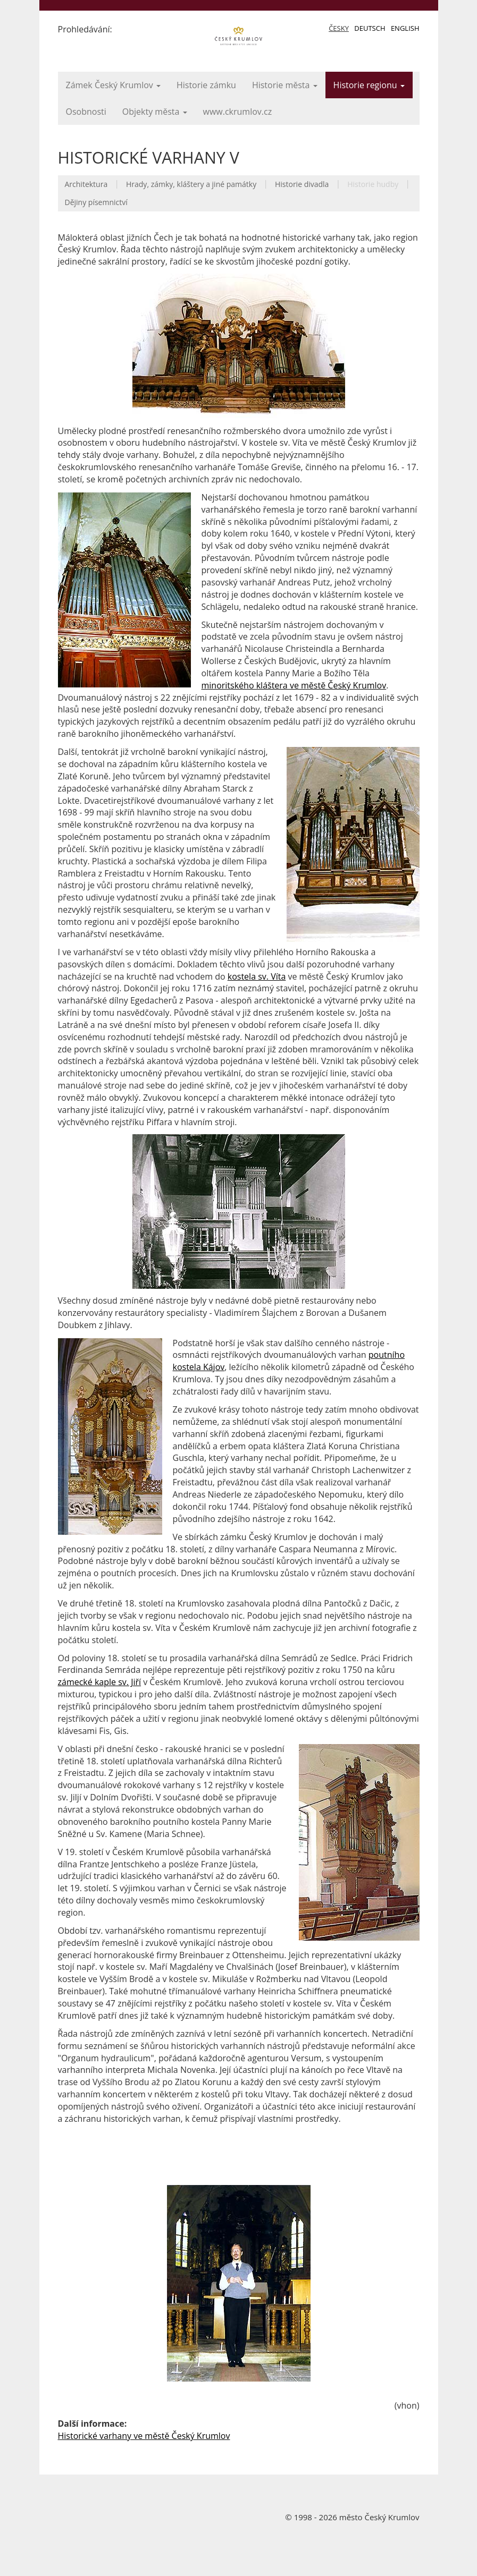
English (405, 28)
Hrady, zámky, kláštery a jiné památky (191, 184)
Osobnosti (86, 111)
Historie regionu (369, 85)
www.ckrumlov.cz (237, 111)
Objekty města (154, 111)
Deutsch (369, 28)
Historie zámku (206, 85)
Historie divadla (302, 184)
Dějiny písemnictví (96, 202)
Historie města (284, 85)
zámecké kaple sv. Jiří (99, 1682)
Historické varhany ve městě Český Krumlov (144, 2436)
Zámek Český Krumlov (113, 85)
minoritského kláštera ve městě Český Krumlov (294, 685)
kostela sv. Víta (257, 976)
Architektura (86, 184)
